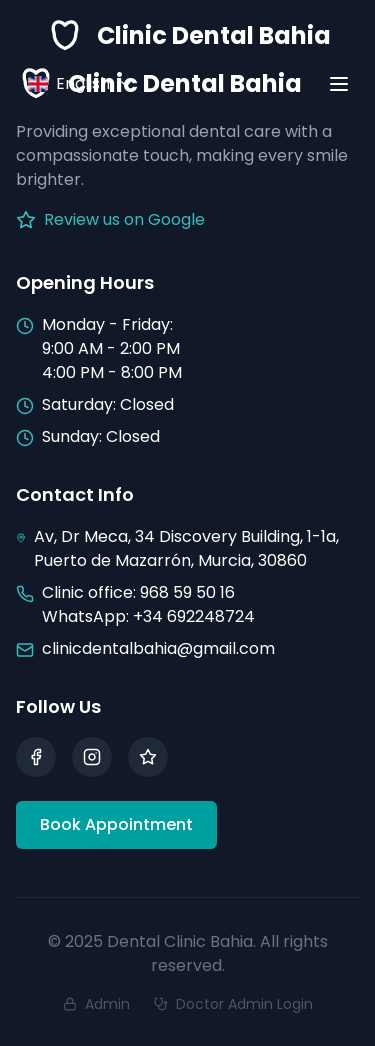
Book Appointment (116, 824)
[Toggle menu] (339, 84)
